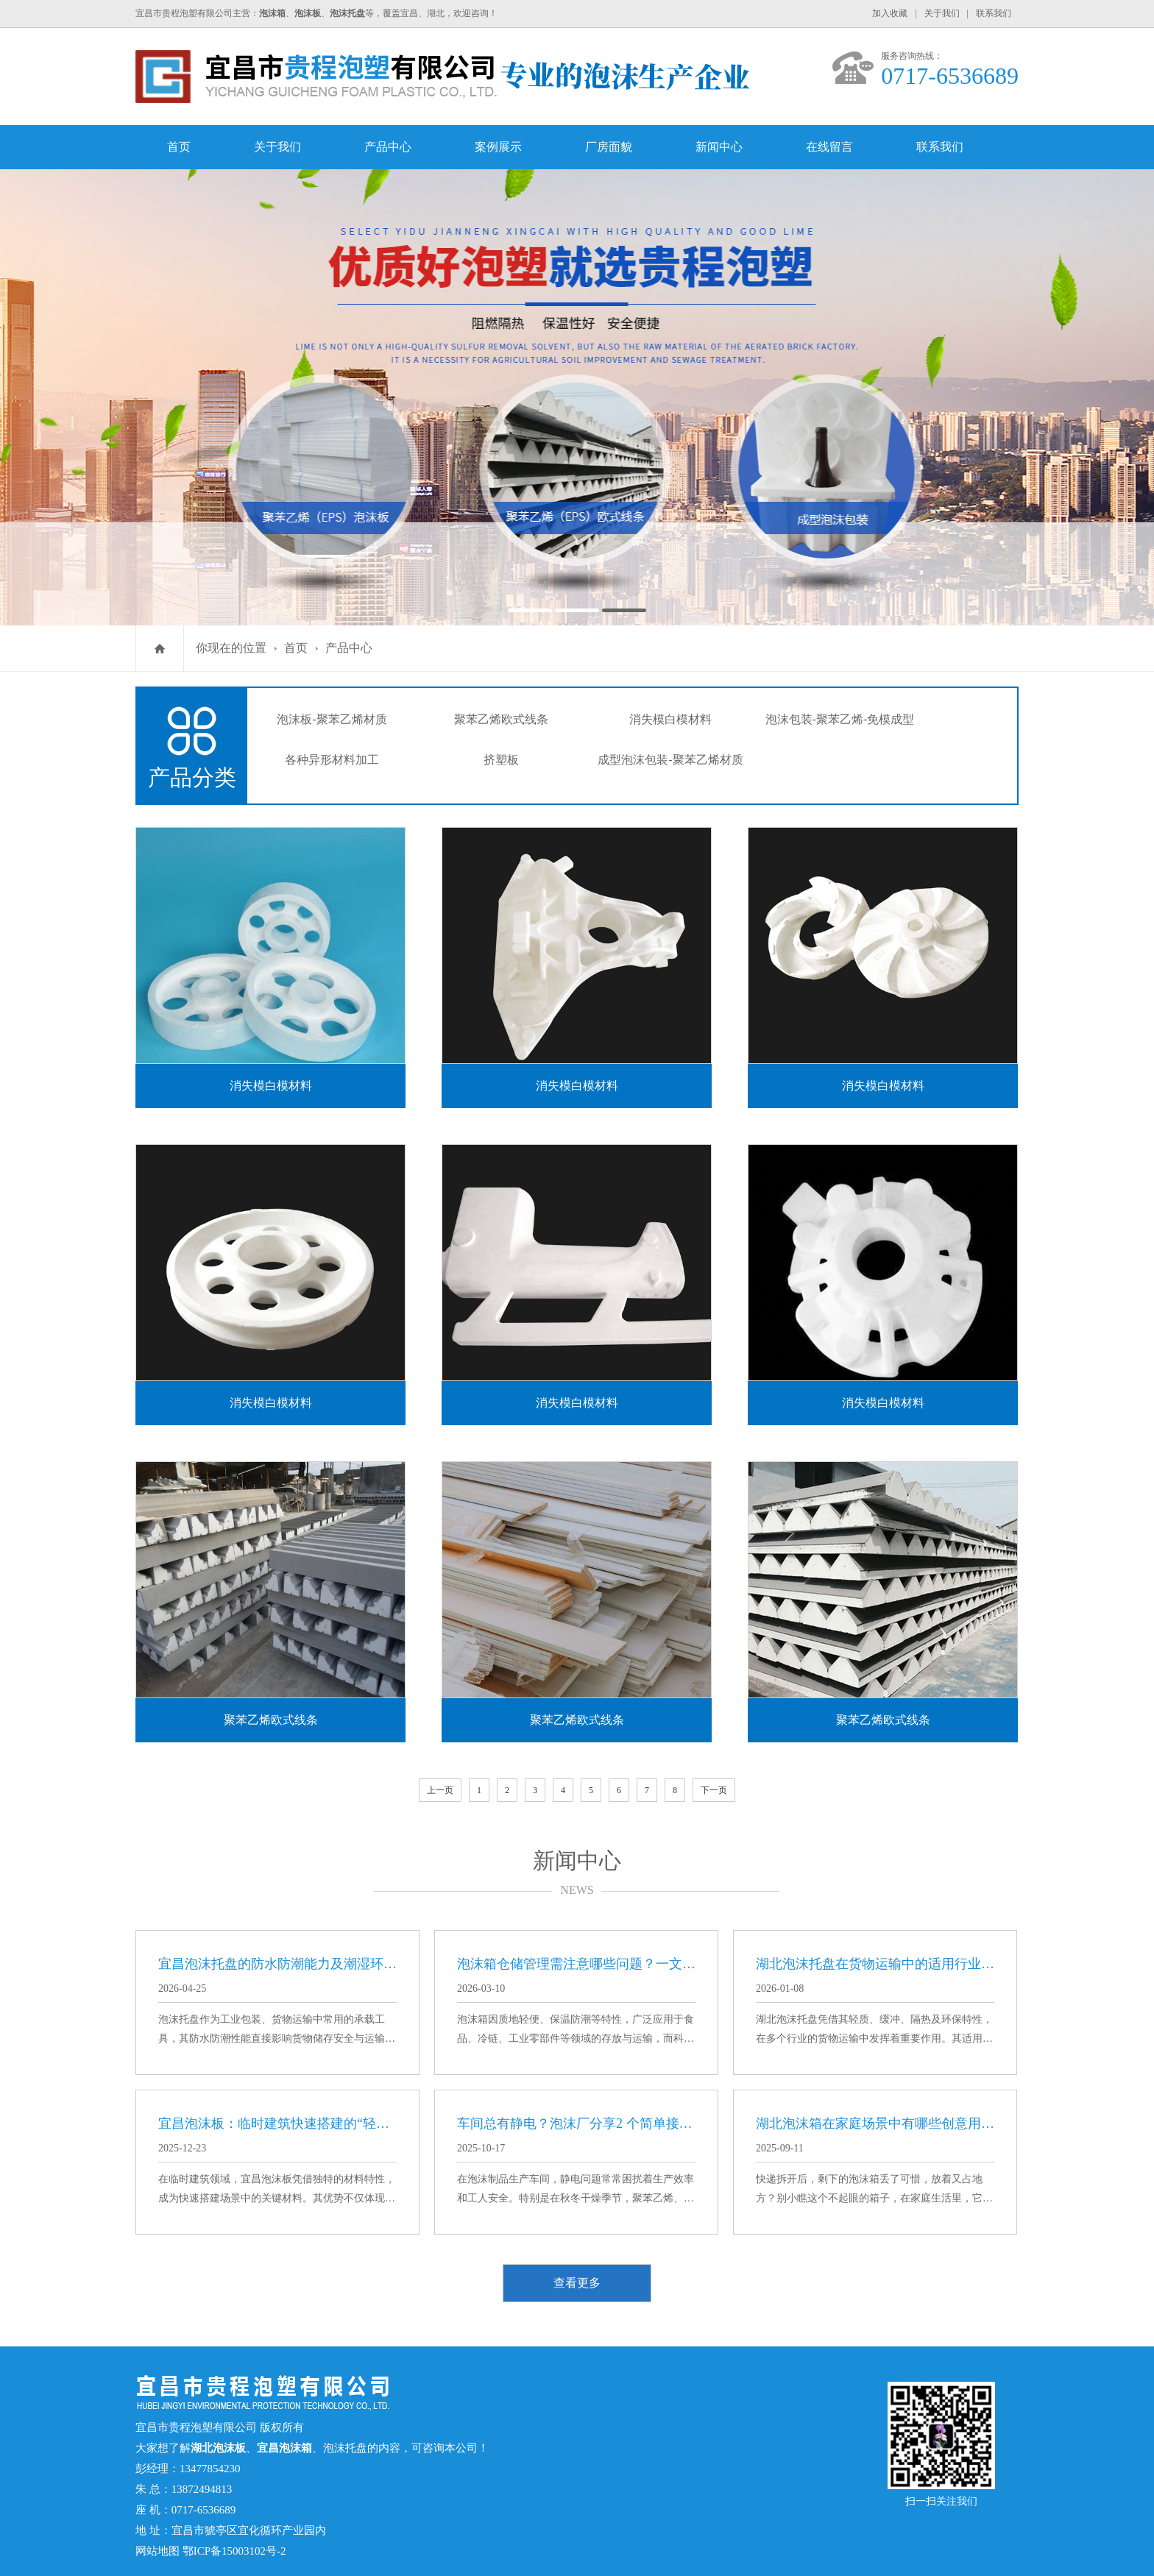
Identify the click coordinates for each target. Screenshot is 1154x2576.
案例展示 (498, 147)
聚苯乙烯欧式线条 (501, 719)
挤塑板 (501, 759)
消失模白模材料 (670, 719)
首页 (179, 147)
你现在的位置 (231, 648)
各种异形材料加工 (332, 759)
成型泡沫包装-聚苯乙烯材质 (670, 759)
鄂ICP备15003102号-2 (234, 2551)
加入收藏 (889, 13)
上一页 (440, 1790)
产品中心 (387, 147)
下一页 (714, 1790)
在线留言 (829, 147)
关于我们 (942, 13)
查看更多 (577, 2283)
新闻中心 (719, 147)
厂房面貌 (608, 147)
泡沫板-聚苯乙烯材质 (331, 719)
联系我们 (993, 13)
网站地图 (157, 2551)
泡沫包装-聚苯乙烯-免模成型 (840, 719)
